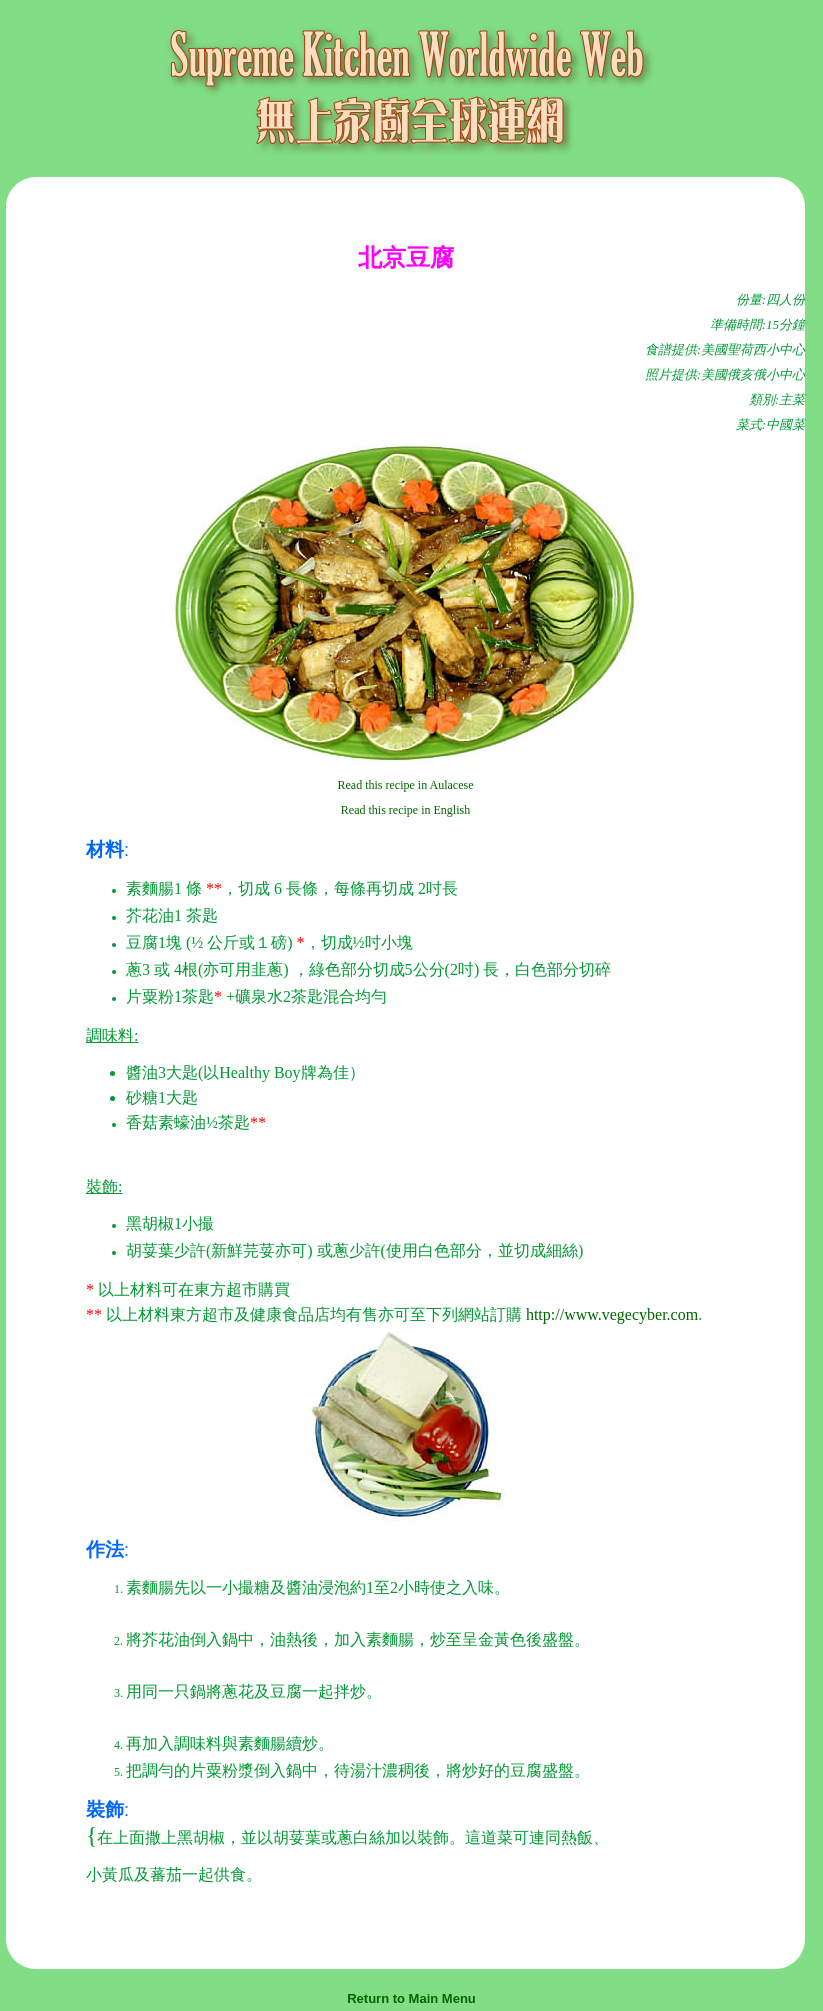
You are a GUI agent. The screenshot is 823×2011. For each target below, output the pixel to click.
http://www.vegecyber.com (612, 1314)
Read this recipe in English (405, 810)
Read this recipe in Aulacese (406, 785)
